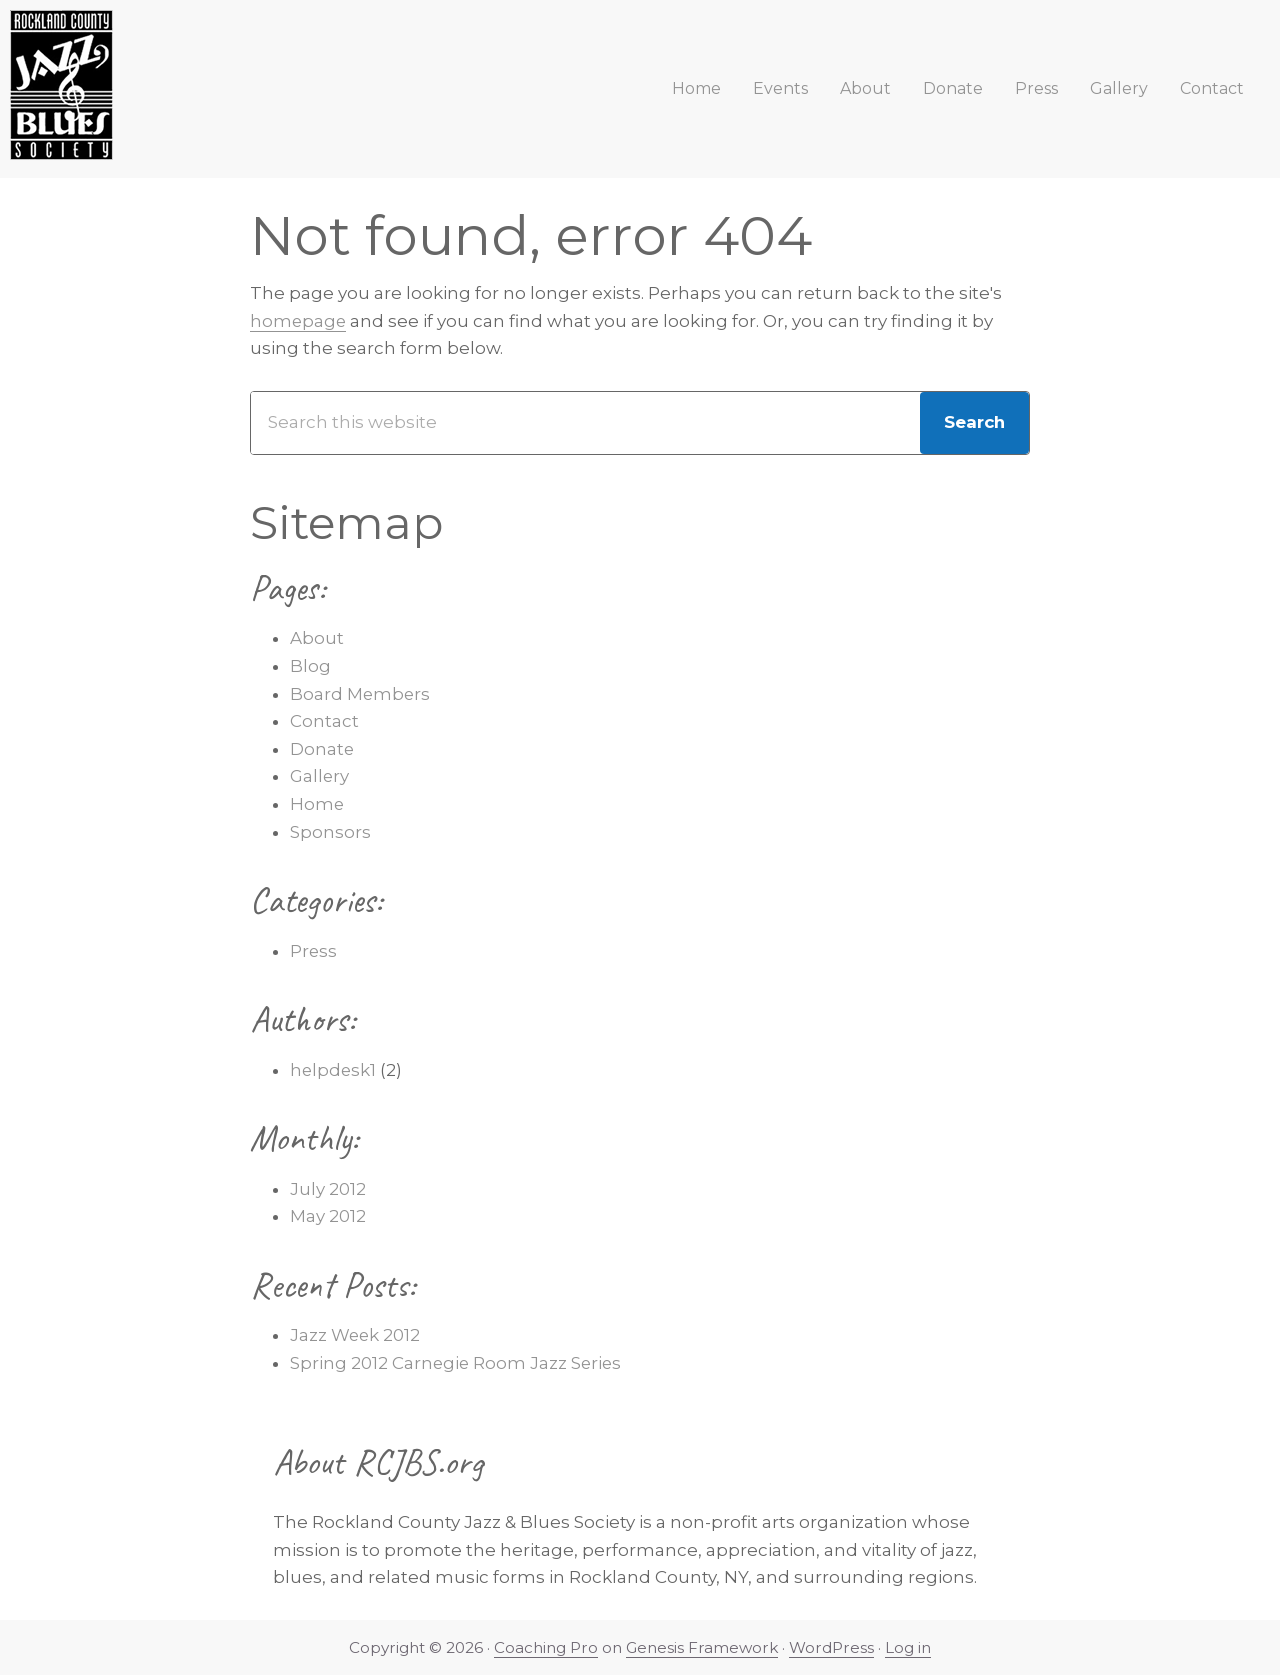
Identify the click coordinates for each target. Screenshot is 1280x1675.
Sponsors (330, 832)
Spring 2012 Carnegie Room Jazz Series (457, 1363)
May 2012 (328, 1216)
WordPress (832, 1647)
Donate (322, 749)
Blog (310, 666)
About (317, 638)
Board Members (361, 694)
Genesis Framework (702, 1647)
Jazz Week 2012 (356, 1335)
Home (317, 804)
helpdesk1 (334, 1070)
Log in (909, 1647)
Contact (324, 721)
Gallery (320, 776)
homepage (299, 321)
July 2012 (328, 1189)
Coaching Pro (546, 1647)
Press (314, 951)
